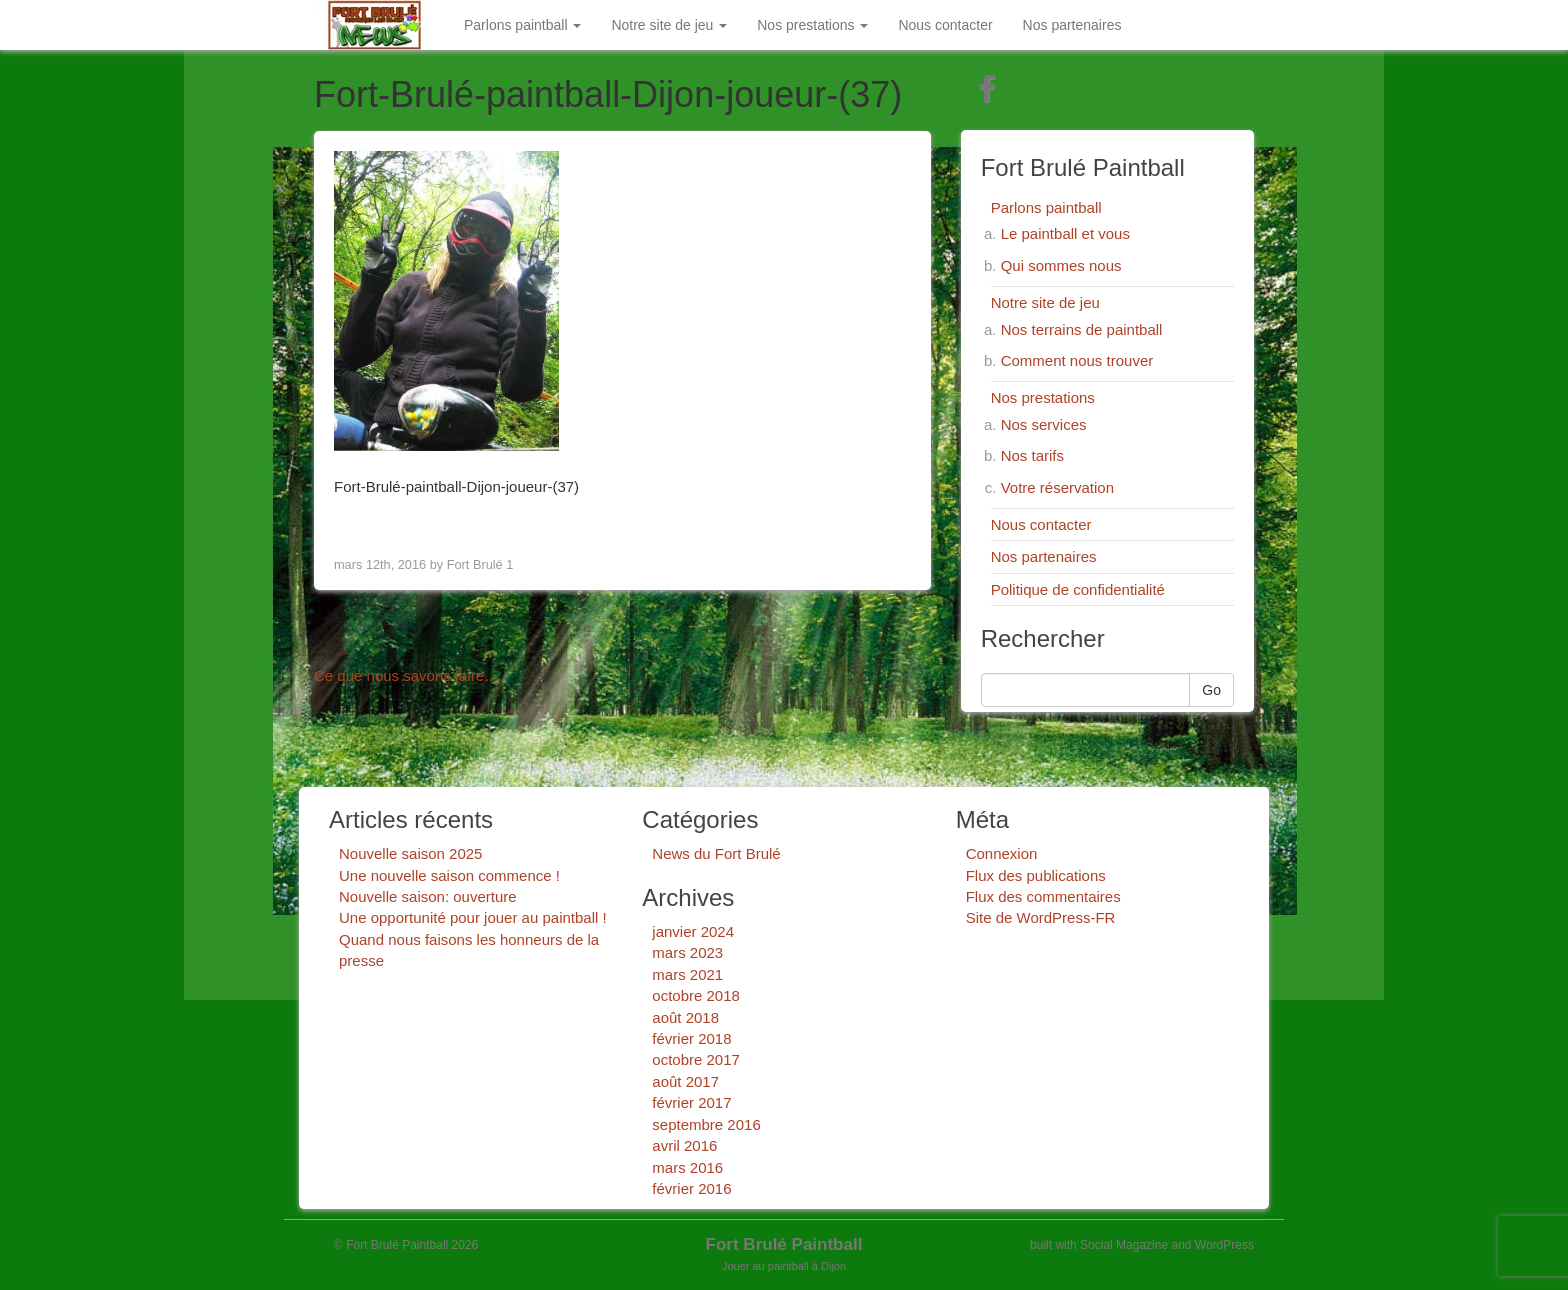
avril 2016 (684, 1145)
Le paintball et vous (1065, 233)
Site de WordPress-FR (1041, 917)
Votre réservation (1057, 487)
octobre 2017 (696, 1059)
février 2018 (691, 1038)
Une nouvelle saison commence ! (449, 875)
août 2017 (685, 1081)
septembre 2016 (706, 1124)
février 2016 (691, 1188)
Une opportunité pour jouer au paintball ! (473, 917)
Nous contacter (945, 25)
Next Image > (861, 522)
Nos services (1044, 424)
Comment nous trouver (1077, 360)
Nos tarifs (1032, 455)
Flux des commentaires (1043, 896)
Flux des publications (1036, 875)
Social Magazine (1124, 1245)
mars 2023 (687, 952)
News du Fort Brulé (716, 853)
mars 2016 (687, 1167)
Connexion (1002, 853)
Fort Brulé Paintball (784, 1244)
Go (1211, 690)
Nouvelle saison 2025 (410, 853)
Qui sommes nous (1061, 265)
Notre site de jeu (669, 25)
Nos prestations (812, 25)
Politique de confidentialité (1078, 589)
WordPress (1224, 1245)
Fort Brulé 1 (480, 564)
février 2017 (691, 1102)
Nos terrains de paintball (1082, 329)
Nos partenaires (1072, 25)
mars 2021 (687, 974)
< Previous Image (397, 522)
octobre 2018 (696, 995)
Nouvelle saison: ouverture (428, 896)
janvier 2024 (693, 931)
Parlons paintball (522, 25)
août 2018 (685, 1017)
